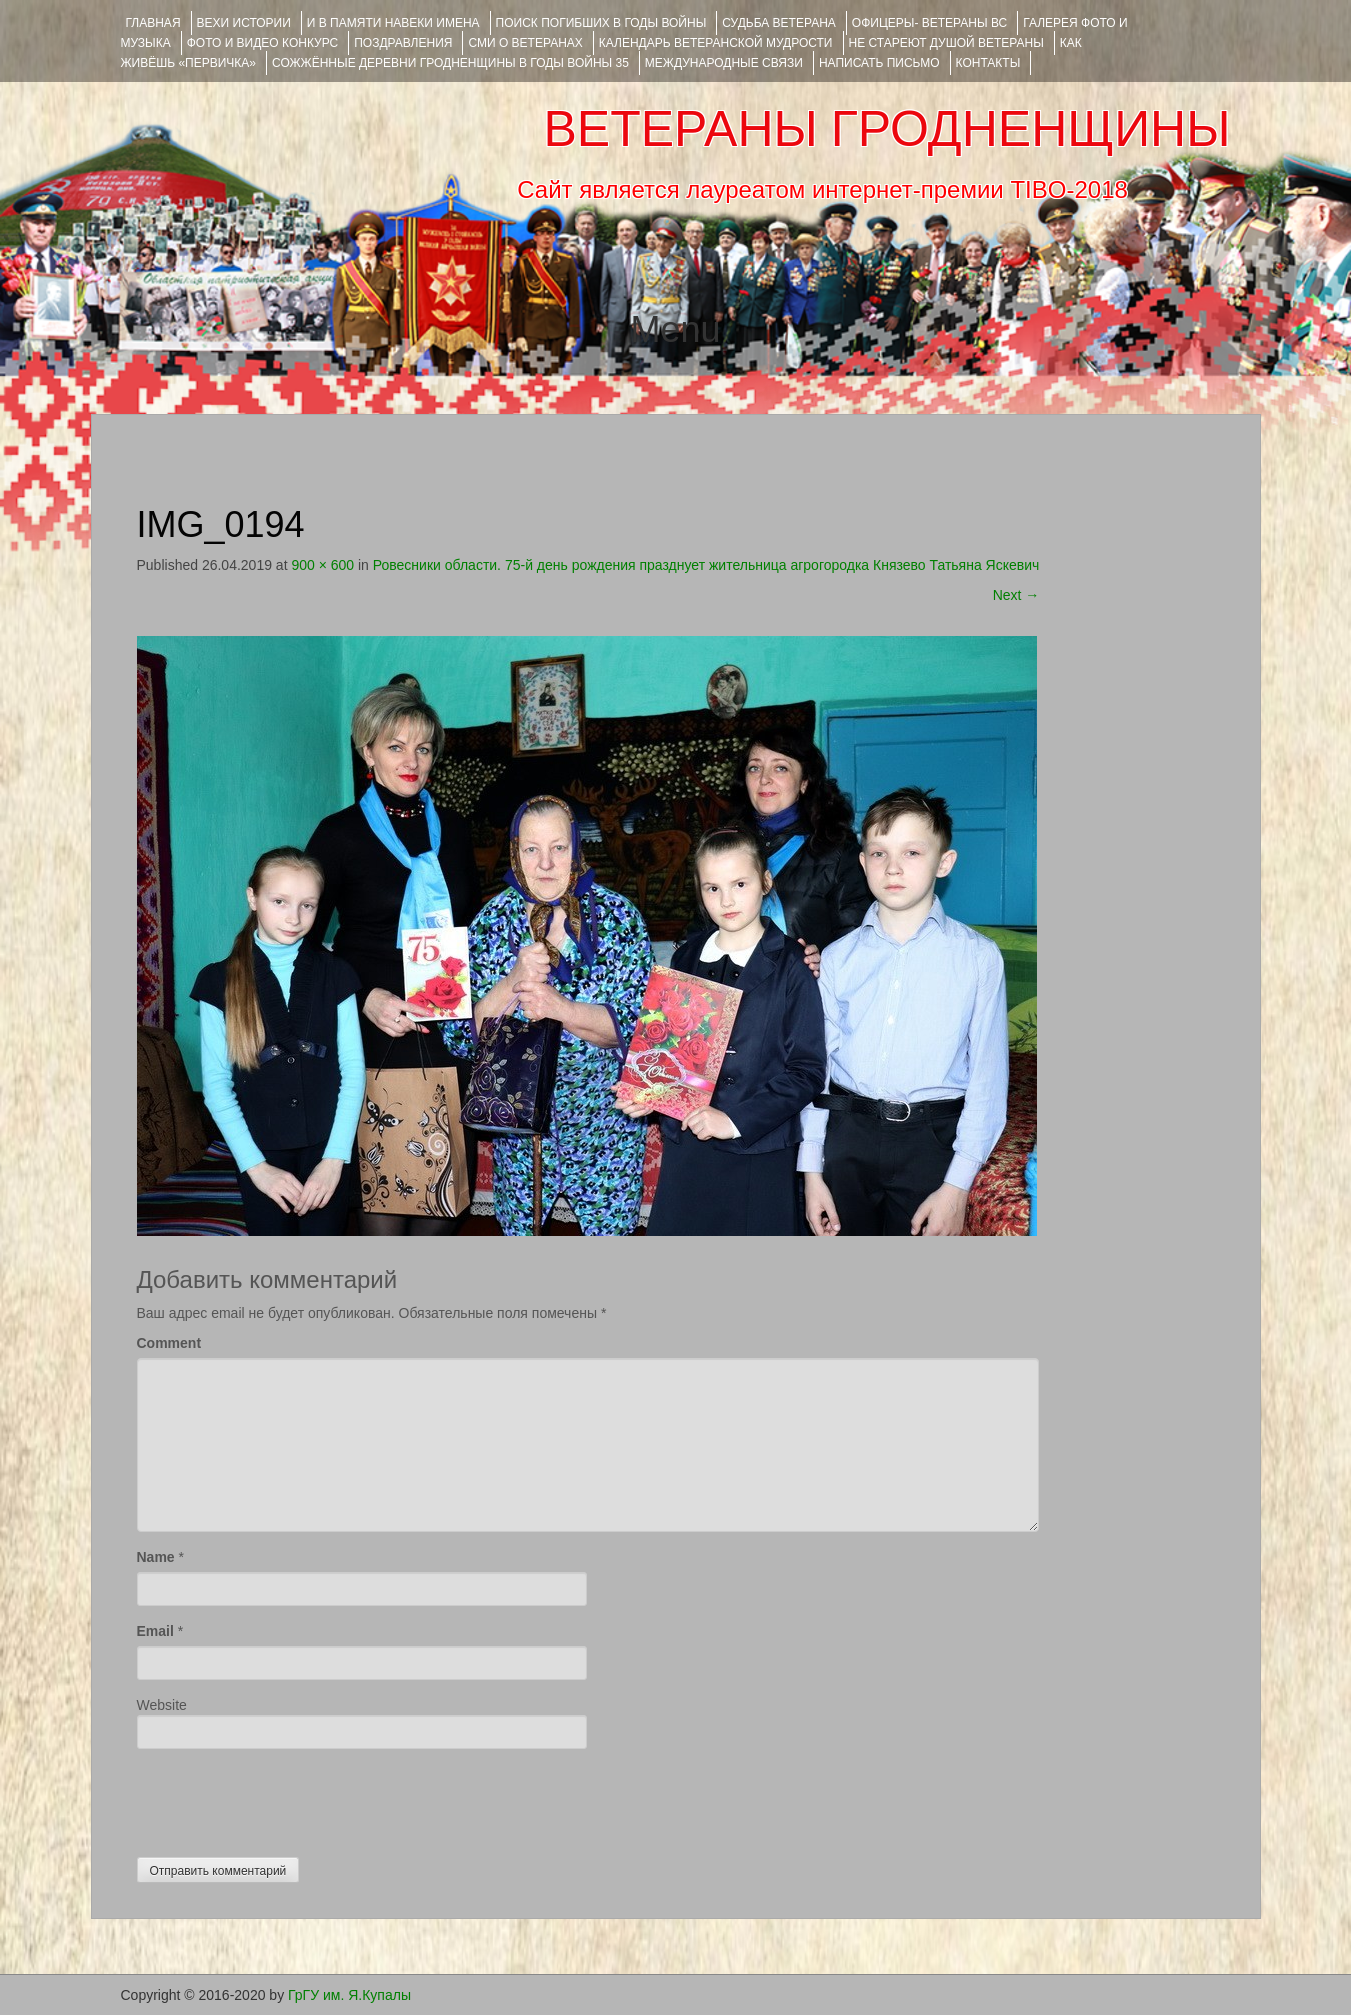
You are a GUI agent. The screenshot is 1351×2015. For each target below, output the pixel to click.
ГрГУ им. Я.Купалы (349, 1995)
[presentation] (289, 1798)
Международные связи (724, 63)
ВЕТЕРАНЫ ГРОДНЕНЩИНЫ (886, 129)
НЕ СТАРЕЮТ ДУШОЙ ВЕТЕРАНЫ (946, 43)
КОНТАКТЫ (988, 63)
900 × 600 (322, 565)
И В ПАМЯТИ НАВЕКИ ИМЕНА (393, 23)
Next (1016, 595)
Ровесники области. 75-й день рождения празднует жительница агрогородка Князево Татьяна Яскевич (706, 565)
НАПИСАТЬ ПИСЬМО (879, 63)
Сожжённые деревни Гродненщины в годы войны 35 (450, 63)
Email (155, 1631)
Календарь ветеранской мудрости (716, 43)
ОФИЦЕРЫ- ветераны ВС (929, 23)
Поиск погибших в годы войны (601, 23)
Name (156, 1557)
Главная (153, 23)
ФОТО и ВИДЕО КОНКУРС (262, 43)
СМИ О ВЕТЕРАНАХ (525, 43)
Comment (169, 1343)
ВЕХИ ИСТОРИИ (244, 23)
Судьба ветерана (779, 23)
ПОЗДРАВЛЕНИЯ (403, 43)
